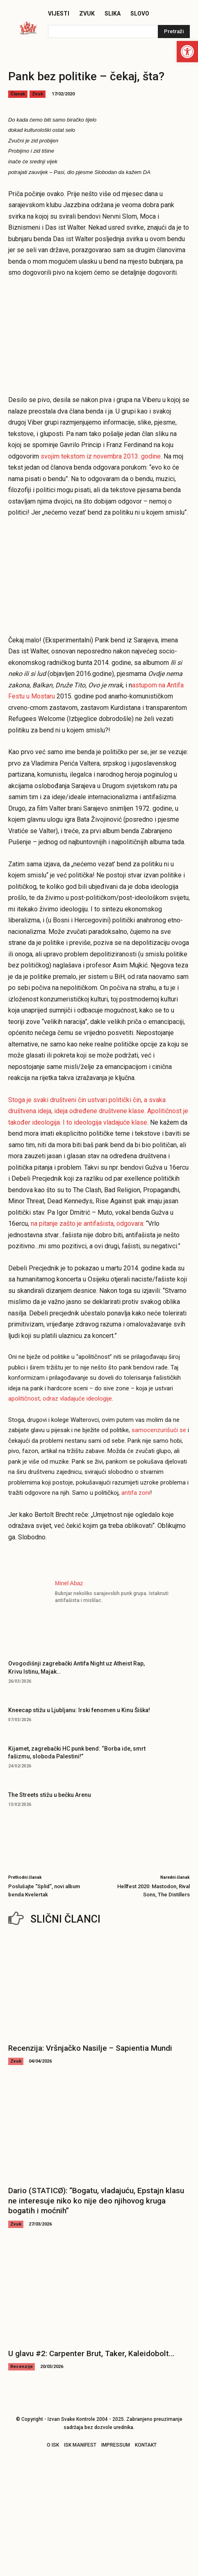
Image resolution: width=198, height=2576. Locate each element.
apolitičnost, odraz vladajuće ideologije (60, 1398)
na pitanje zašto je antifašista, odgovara (87, 1223)
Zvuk (38, 94)
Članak (17, 94)
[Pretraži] (174, 31)
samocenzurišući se (159, 1430)
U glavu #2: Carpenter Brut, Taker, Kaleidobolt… (91, 2353)
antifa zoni (135, 1492)
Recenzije (21, 2366)
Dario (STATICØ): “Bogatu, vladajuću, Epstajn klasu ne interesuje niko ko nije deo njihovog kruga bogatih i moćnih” (96, 2200)
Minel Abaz (69, 1583)
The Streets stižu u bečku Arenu (49, 1795)
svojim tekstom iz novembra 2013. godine (101, 456)
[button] (187, 51)
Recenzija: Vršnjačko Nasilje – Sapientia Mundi (90, 2048)
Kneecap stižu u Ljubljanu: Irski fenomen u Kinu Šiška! (79, 1710)
